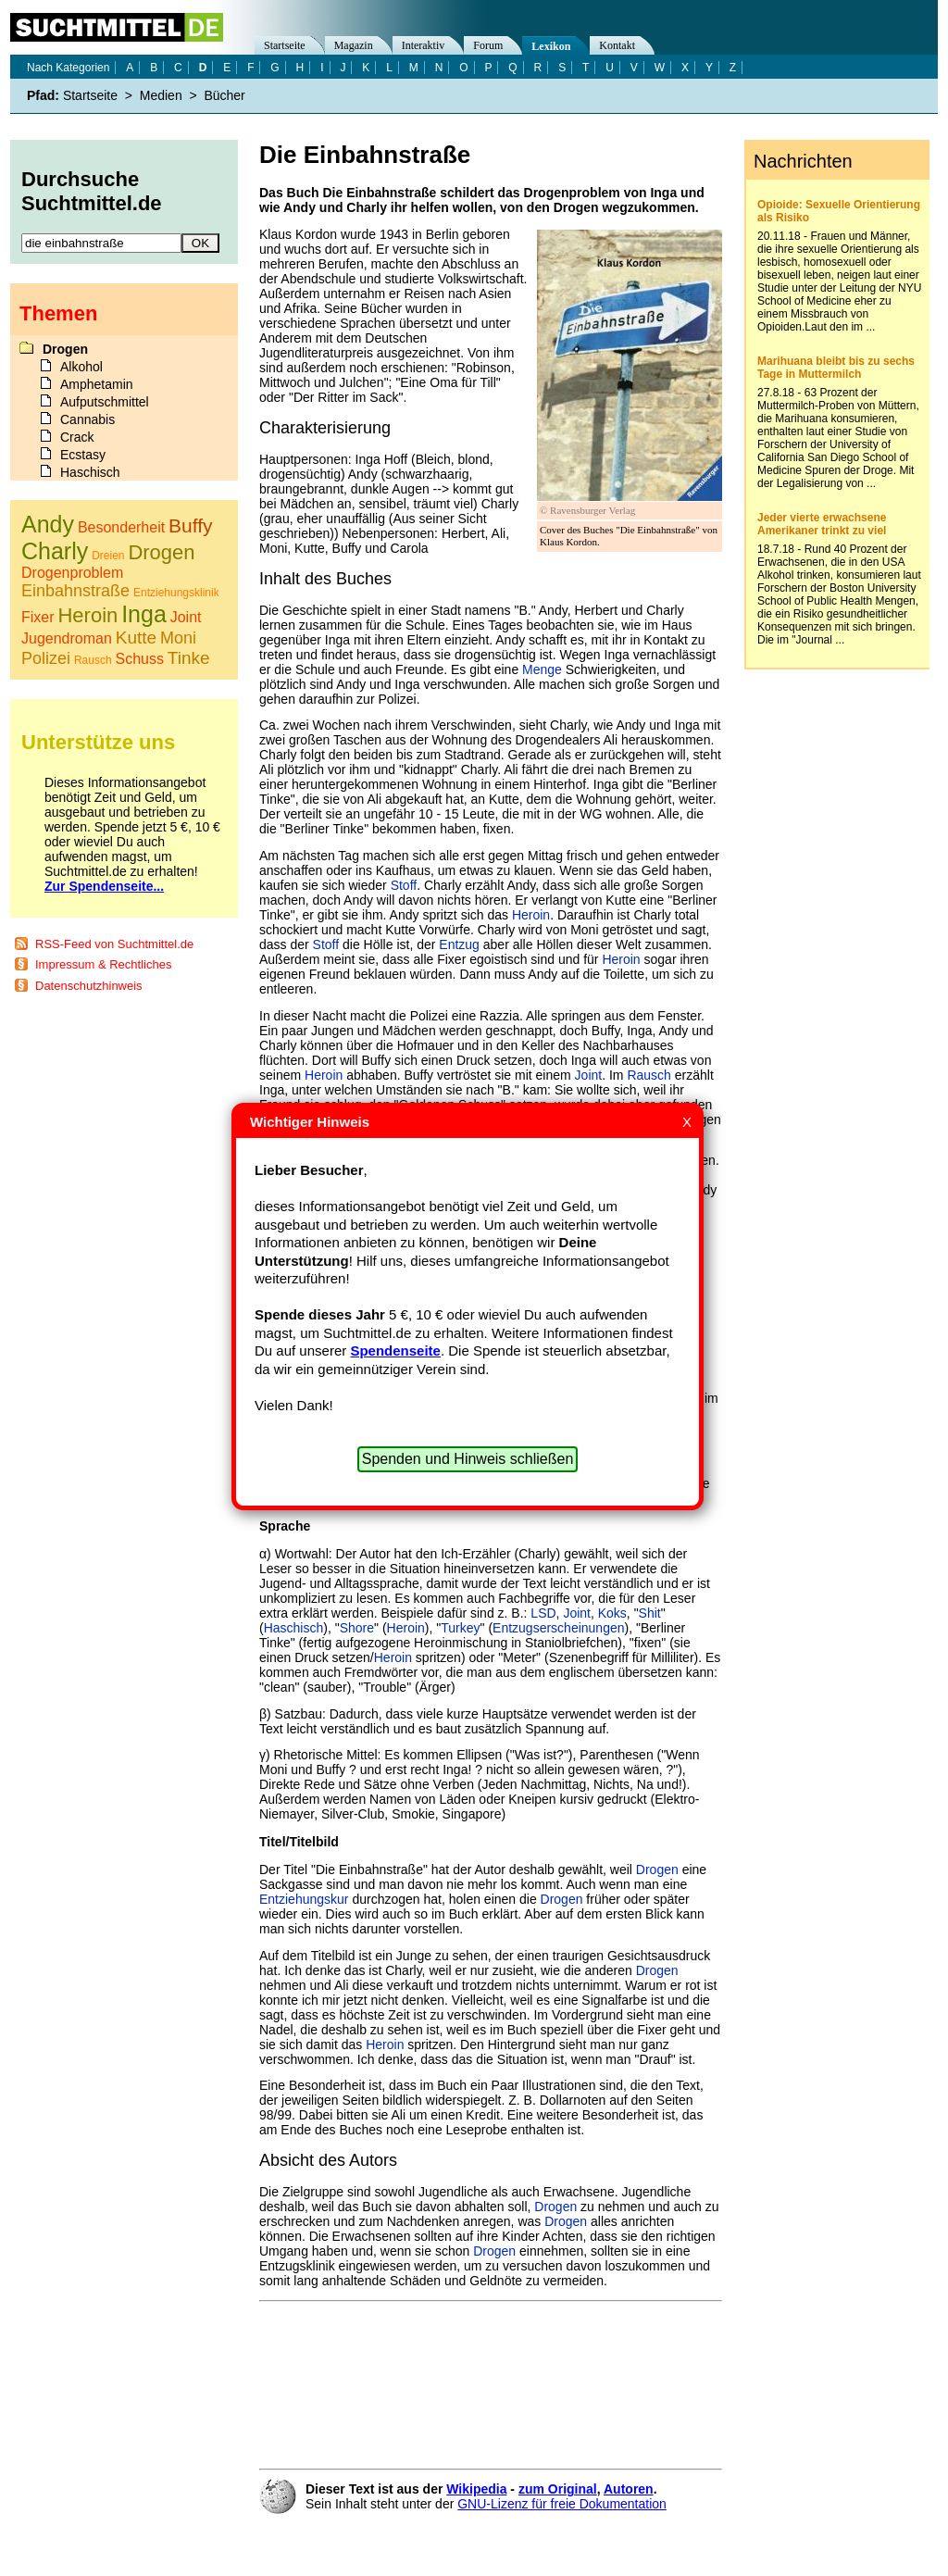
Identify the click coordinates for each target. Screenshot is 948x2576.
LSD (542, 1613)
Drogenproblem (72, 573)
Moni (178, 638)
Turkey (460, 1627)
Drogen (657, 1869)
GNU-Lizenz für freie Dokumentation (562, 2503)
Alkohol (81, 366)
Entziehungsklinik (176, 592)
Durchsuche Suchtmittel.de (91, 191)
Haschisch (294, 1627)
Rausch (648, 1075)
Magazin (353, 45)
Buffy (190, 525)
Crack (77, 437)
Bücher (224, 95)
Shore (357, 1627)
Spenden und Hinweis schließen (468, 1459)
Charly (54, 551)
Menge (542, 669)
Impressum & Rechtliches (103, 964)
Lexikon (550, 46)
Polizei (45, 658)
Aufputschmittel (104, 401)
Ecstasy (83, 454)
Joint (589, 1075)
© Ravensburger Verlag (587, 510)
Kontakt (617, 45)
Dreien (108, 555)
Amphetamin (96, 384)
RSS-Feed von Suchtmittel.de (114, 944)
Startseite (285, 45)
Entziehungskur (304, 1899)
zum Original (557, 2489)
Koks (612, 1613)
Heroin (531, 914)
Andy (47, 524)
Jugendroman (66, 638)
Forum (488, 45)
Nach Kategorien (68, 67)
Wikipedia (476, 2489)
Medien (161, 95)
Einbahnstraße (75, 590)
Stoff (404, 885)
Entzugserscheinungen (558, 1627)
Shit (650, 1613)
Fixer (38, 617)
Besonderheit (121, 527)
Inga (144, 614)
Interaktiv (423, 45)
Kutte (136, 637)
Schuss (140, 659)
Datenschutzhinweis (89, 986)
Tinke (189, 658)
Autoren (629, 2489)
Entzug (459, 944)
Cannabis (87, 419)
